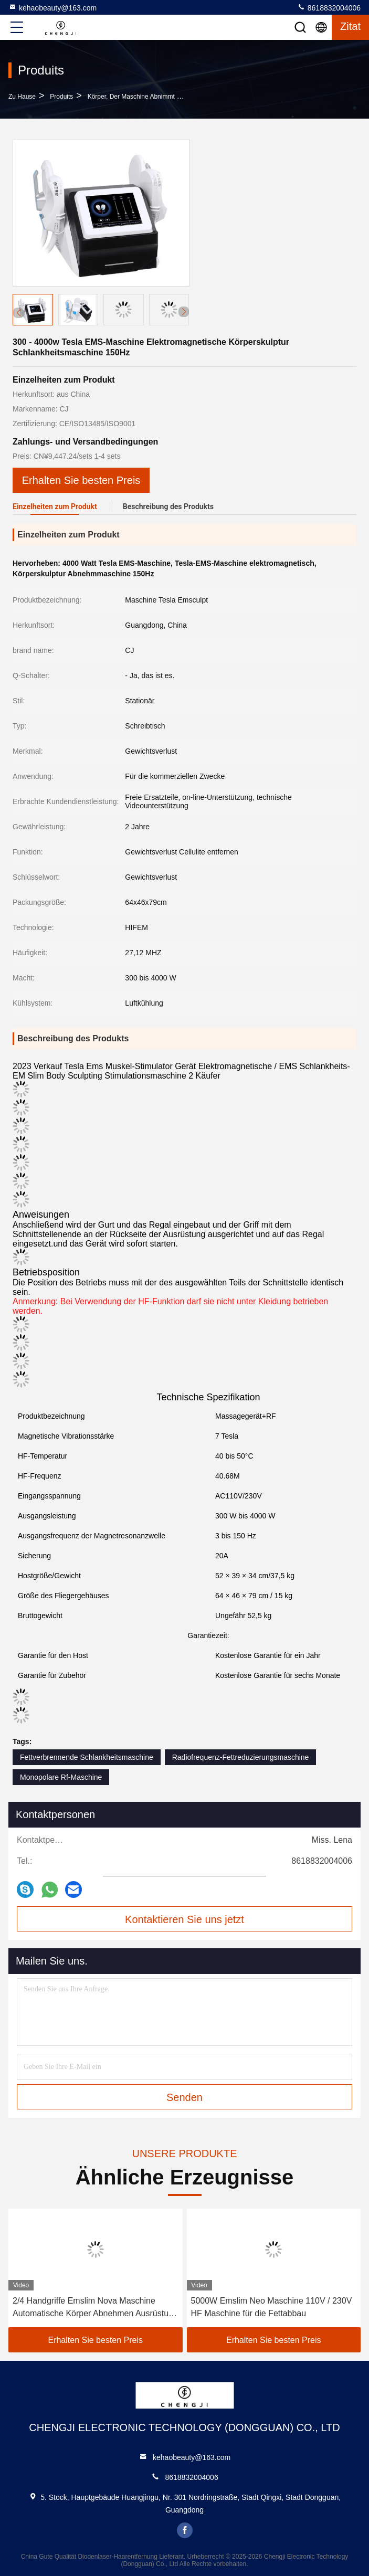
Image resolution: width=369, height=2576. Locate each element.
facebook (185, 2530)
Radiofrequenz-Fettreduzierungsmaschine (240, 1757)
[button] (183, 312)
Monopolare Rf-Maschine (61, 1777)
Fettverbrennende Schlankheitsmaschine (86, 1757)
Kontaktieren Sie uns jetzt (184, 1919)
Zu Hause (22, 96)
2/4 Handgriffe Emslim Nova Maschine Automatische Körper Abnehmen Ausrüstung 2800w (95, 2308)
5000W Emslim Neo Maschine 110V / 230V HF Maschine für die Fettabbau (271, 2307)
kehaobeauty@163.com (52, 7)
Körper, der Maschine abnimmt (131, 96)
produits (61, 96)
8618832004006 (329, 7)
